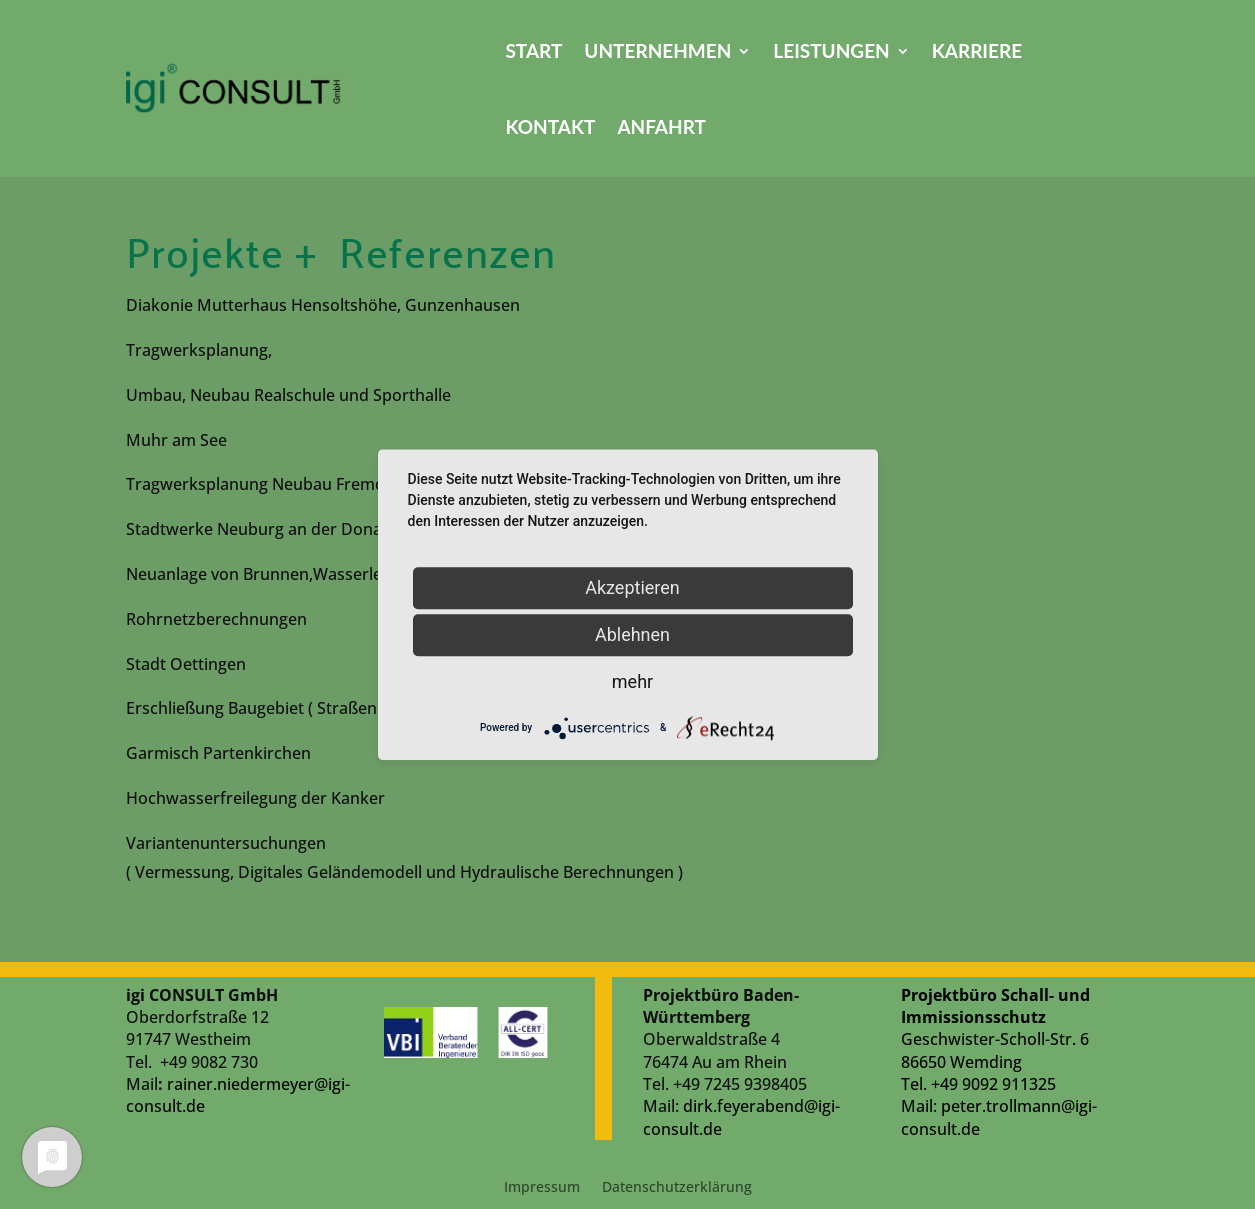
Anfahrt (661, 126)
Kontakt (550, 126)
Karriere (977, 50)
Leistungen (831, 50)
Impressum (542, 1188)
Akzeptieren (632, 587)
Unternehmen (657, 50)
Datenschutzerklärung (677, 1188)
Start (533, 50)
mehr (632, 681)
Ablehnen (632, 634)
